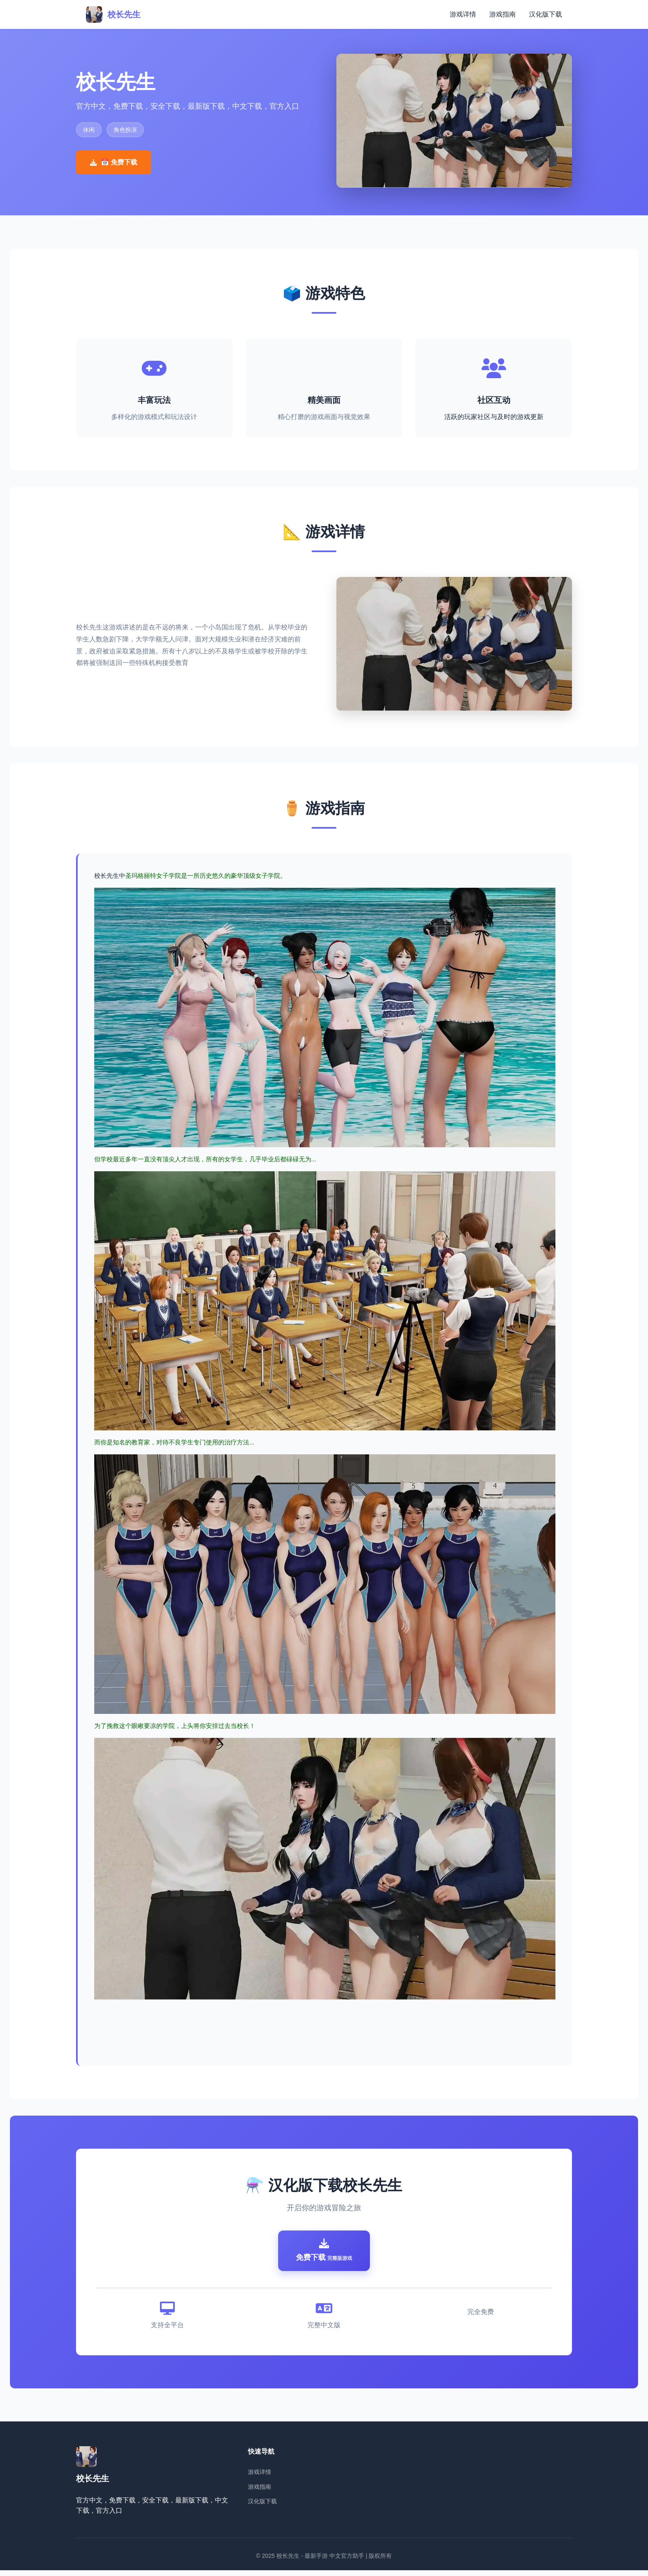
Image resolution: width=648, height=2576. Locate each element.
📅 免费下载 (113, 162)
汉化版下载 (545, 14)
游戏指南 (502, 14)
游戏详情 (463, 14)
